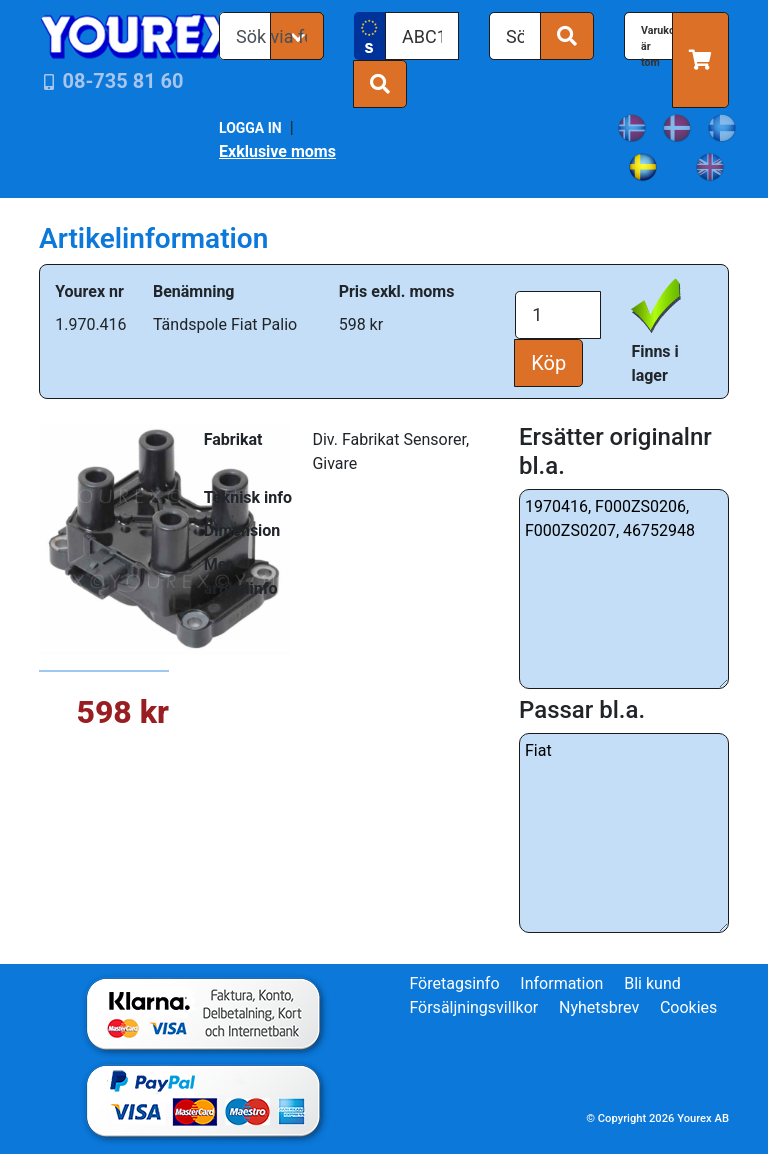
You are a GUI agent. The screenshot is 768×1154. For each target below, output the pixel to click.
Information (561, 983)
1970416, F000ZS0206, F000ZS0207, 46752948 (624, 589)
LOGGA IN (250, 128)
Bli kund (652, 983)
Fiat (624, 833)
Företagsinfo (454, 983)
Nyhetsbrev (599, 1007)
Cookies (688, 1007)
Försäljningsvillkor (473, 1007)
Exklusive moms (277, 151)
